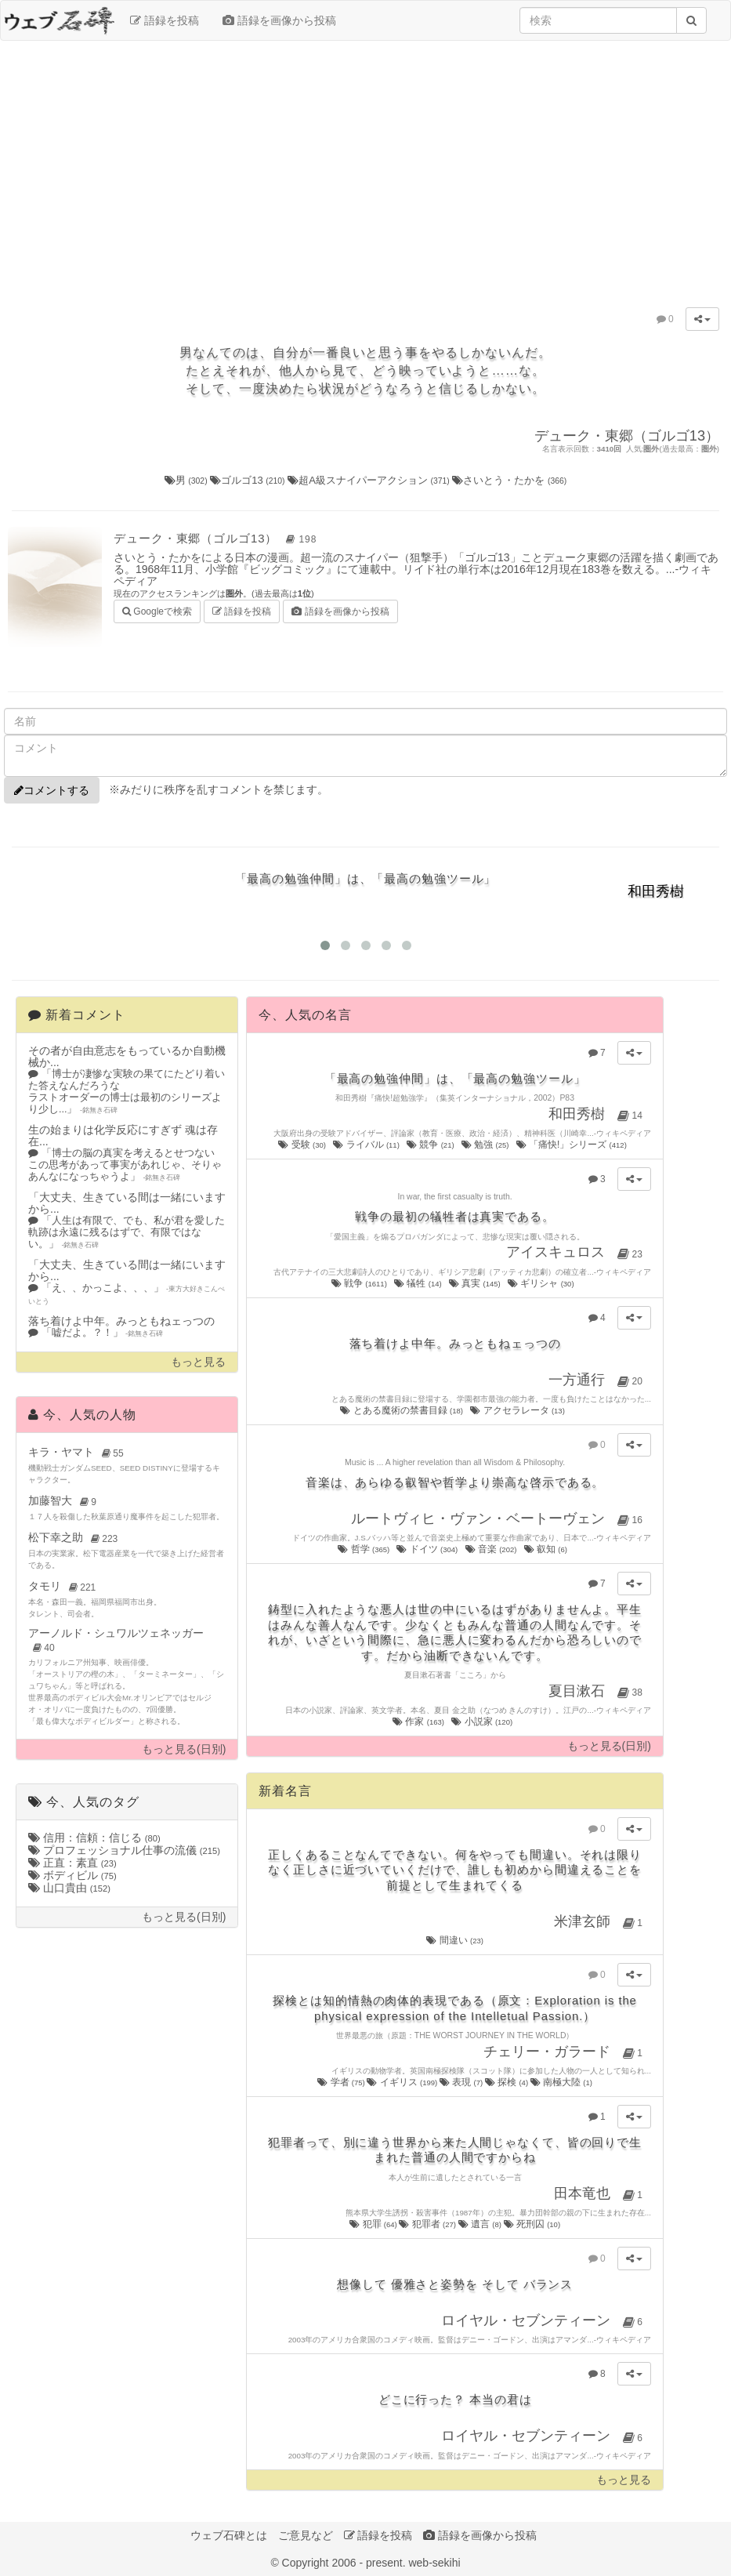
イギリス (403, 2082)
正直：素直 (72, 1862)
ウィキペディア (623, 1133)
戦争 (360, 1283)
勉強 (486, 1144)
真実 (475, 1283)
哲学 (364, 1549)
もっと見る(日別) (184, 1749)
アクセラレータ (518, 1410)
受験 (303, 1144)
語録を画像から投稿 (279, 20)
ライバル (367, 1144)
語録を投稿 (164, 20)
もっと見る (198, 1362)
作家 (419, 1721)
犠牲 (418, 1283)
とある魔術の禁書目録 (402, 1410)
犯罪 (374, 2224)
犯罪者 (428, 2224)
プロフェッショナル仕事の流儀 (124, 1850)
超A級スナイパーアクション (370, 480)
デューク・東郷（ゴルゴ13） (217, 538)
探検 (507, 2082)
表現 (462, 2082)
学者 (342, 2082)
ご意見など (305, 2535)
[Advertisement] (365, 166)
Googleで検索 (157, 610)
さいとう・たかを (509, 480)
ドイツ (427, 1549)
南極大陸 (561, 2082)
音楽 (492, 1549)
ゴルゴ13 (249, 480)
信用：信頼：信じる (94, 1837)
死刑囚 (532, 2224)
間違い (454, 1940)
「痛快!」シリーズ (572, 1144)
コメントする (51, 790)
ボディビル (72, 1875)
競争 (431, 1144)
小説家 (482, 1721)
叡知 (547, 1549)
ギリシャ (542, 1283)
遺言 (481, 2224)
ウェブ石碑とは (228, 2535)
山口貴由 (69, 1887)
